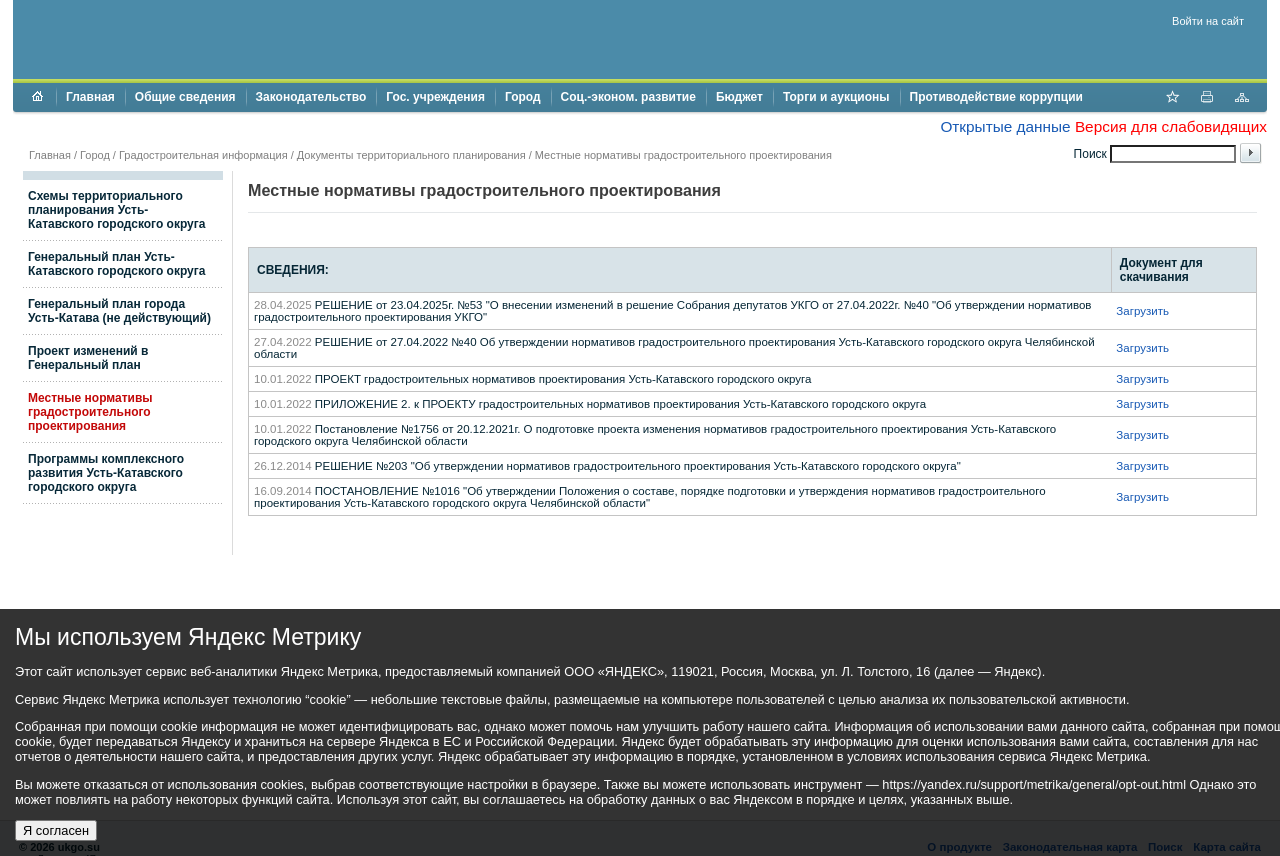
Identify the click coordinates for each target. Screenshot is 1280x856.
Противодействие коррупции (996, 97)
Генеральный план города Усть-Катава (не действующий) (119, 311)
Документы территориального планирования (411, 155)
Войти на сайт (1208, 21)
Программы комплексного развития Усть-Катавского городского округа (106, 473)
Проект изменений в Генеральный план (88, 358)
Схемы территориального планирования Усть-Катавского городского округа (116, 210)
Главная (90, 97)
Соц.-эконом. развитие (628, 97)
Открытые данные (1005, 126)
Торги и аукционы (836, 97)
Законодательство (311, 97)
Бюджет (739, 97)
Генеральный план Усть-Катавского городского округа (116, 264)
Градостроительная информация (203, 155)
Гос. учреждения (435, 97)
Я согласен (56, 830)
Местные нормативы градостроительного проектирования (90, 412)
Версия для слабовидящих (1171, 126)
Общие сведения (185, 97)
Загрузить (1142, 311)
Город (523, 97)
